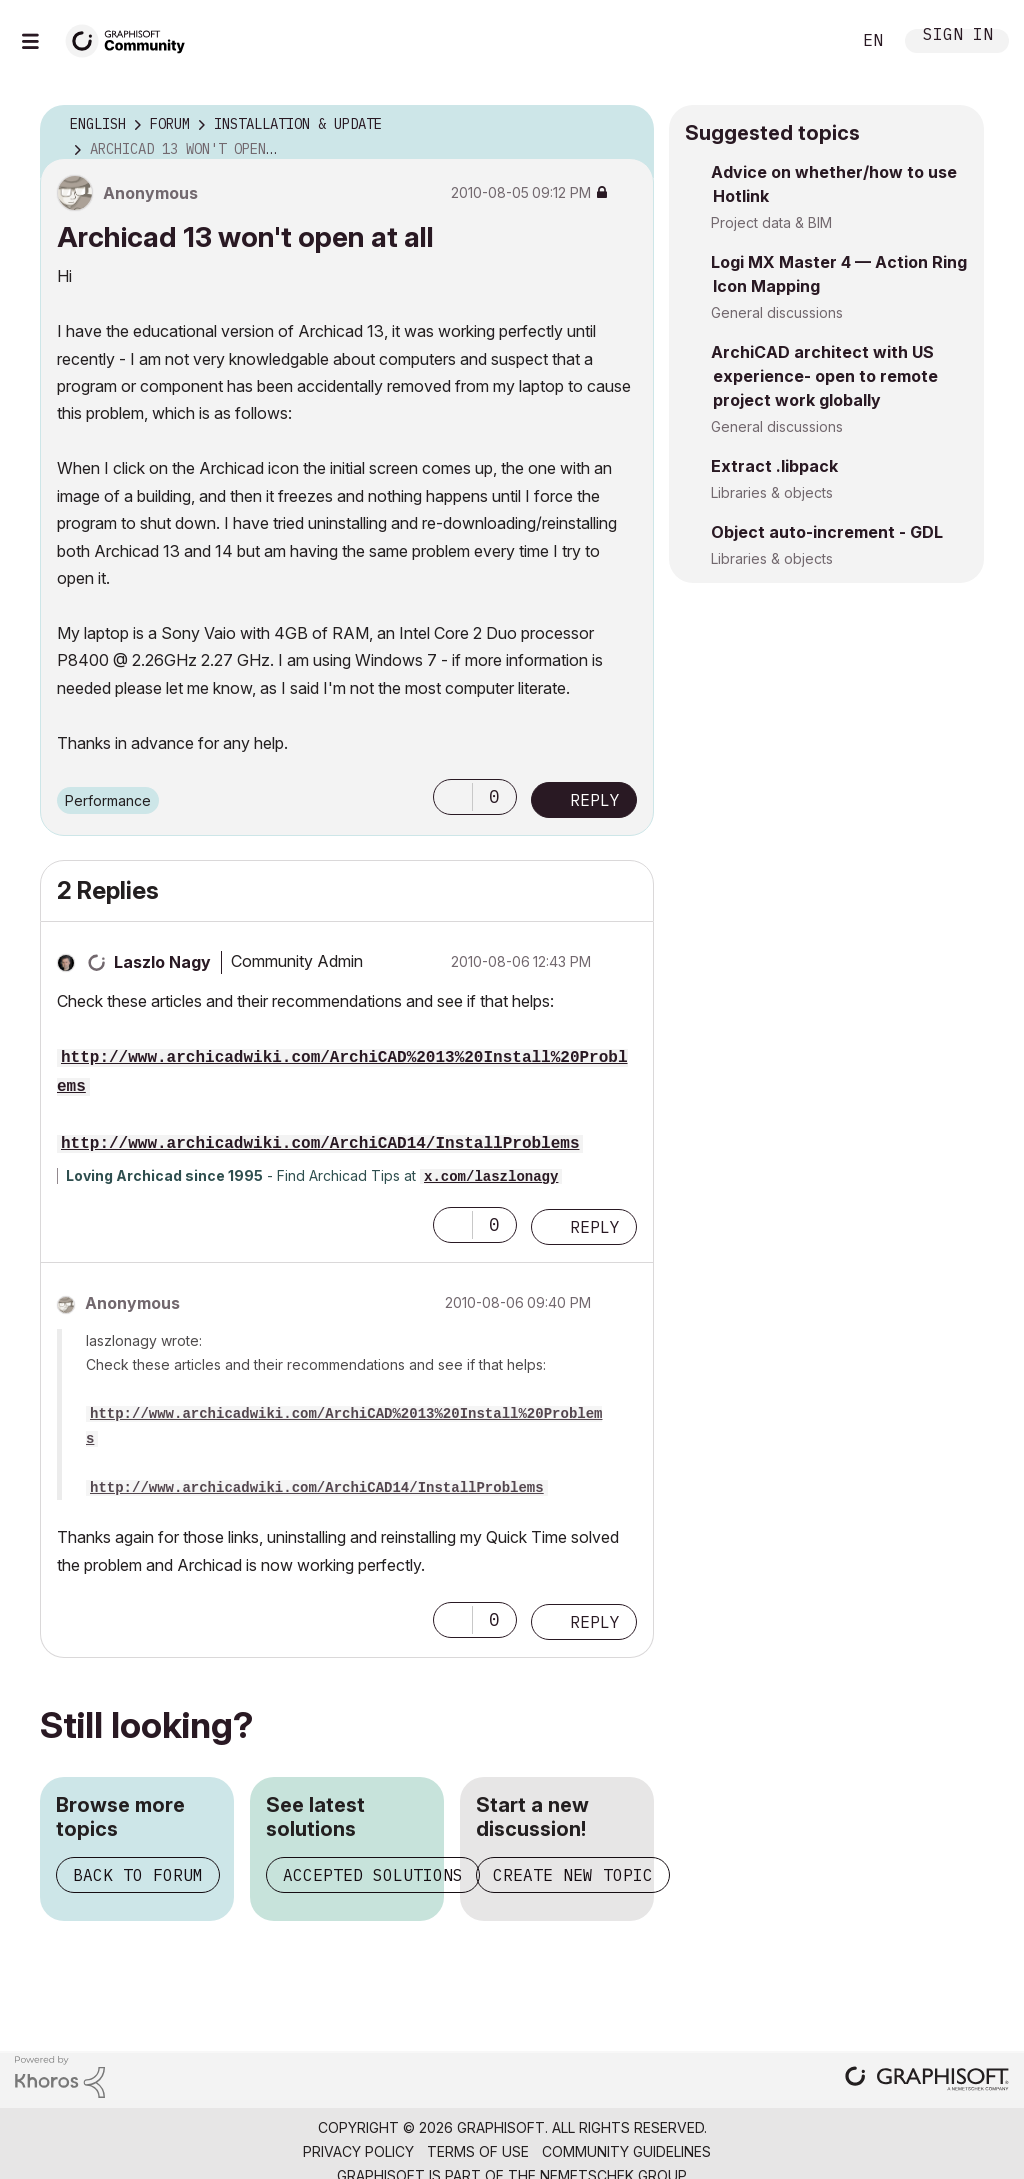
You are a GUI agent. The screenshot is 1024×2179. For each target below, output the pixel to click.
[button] (453, 797)
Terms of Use (478, 2151)
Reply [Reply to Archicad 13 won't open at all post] (595, 800)
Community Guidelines (626, 2151)
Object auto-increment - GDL (827, 532)
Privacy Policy (358, 2151)
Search (813, 41)
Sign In (958, 36)
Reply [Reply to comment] (595, 1227)
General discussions (777, 312)
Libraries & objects (772, 492)
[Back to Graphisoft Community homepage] (132, 38)
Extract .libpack (774, 466)
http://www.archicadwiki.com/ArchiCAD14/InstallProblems (320, 1144)
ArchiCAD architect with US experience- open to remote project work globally (824, 376)
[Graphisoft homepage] (927, 2080)
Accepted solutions (373, 1875)
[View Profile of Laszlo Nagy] (162, 962)
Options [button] (626, 125)
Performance (108, 800)
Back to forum (138, 1875)
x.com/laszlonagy (491, 1177)
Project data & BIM (771, 222)
